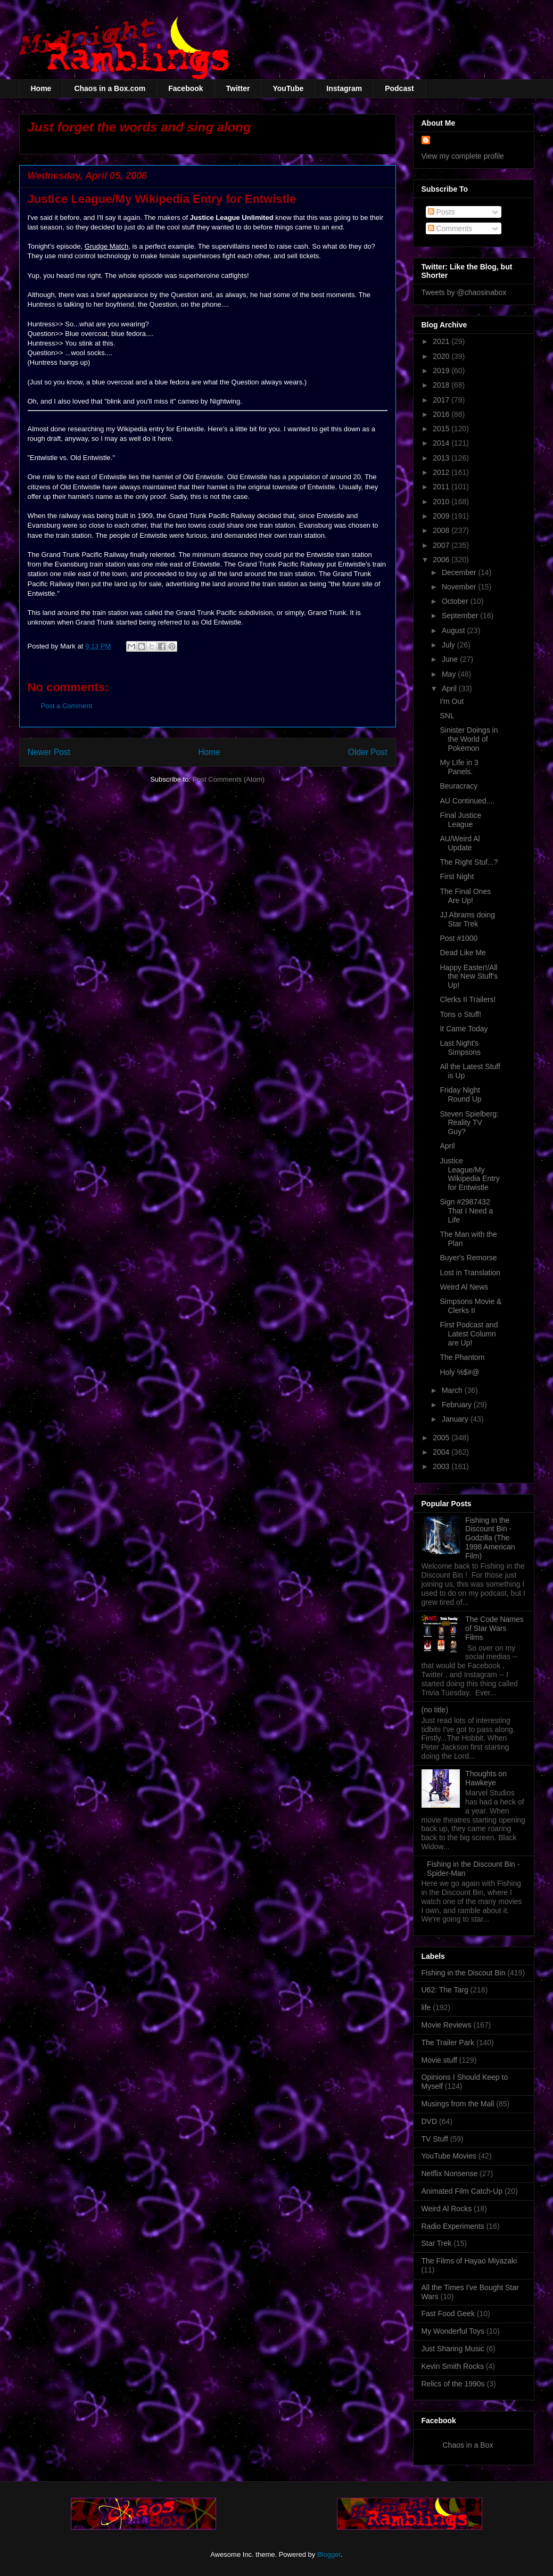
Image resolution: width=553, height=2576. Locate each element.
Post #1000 (458, 938)
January (456, 1419)
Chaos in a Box (468, 2445)
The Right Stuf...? (469, 862)
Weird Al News (464, 1287)
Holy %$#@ (459, 1372)
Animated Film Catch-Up (462, 2191)
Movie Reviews (447, 2025)
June (451, 659)
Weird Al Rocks (447, 2208)
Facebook (185, 88)
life (426, 2007)
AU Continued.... (467, 801)
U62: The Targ (445, 1990)
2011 (442, 486)
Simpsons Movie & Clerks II (470, 1306)
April (450, 688)
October (456, 601)
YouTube (288, 88)
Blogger (329, 2554)
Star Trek (437, 2243)
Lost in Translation (470, 1272)
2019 (442, 370)
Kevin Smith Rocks (453, 2366)
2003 (442, 1466)
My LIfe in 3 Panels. (459, 767)
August (454, 630)
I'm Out (452, 701)
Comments (450, 228)
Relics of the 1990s (453, 2384)
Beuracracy (458, 786)
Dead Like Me (462, 952)
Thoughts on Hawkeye (486, 1778)
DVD (430, 2121)
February (458, 1404)
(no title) (435, 1709)
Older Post (367, 752)
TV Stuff (435, 2139)
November (460, 587)
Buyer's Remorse (468, 1257)
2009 (442, 516)
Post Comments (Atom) (229, 779)
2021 (442, 341)
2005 (442, 1437)
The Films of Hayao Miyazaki (469, 2261)
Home (41, 88)
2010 (442, 501)
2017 (442, 400)
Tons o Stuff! (460, 1014)
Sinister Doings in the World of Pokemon (469, 739)
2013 (442, 458)
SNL (447, 715)
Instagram (344, 88)
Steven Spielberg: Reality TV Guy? (469, 1123)
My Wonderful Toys (453, 2331)
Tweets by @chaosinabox (464, 292)
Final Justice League (460, 819)
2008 (442, 530)
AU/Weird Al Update (460, 843)
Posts (441, 212)
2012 (442, 472)
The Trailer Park (448, 2042)
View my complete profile (463, 156)
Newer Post (49, 752)
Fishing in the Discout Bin (464, 1972)
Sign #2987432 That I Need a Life (466, 1210)
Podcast (399, 88)
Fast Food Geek (448, 2313)
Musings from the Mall (458, 2103)
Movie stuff (439, 2060)
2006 (442, 559)
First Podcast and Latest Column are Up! (469, 1333)
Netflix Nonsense (450, 2173)
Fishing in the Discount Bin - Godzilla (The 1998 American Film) (490, 1538)
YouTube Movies (449, 2156)
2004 (442, 1452)
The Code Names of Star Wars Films (494, 1628)
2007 (442, 545)
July (449, 645)
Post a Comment (67, 706)
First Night (457, 876)
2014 (442, 443)
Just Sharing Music (453, 2348)
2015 (442, 428)
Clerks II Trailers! (468, 999)
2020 (442, 356)
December (460, 572)
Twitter (238, 88)
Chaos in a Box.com (109, 88)
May (450, 674)
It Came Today (464, 1028)
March (453, 1390)
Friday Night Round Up (460, 1094)
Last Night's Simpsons (460, 1047)
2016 (442, 414)
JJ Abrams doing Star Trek (467, 919)
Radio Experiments (453, 2226)
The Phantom (462, 1357)
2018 (442, 385)
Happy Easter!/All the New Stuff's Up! (468, 976)
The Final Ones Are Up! (465, 896)
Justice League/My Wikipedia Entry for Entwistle (469, 1174)
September (461, 615)
